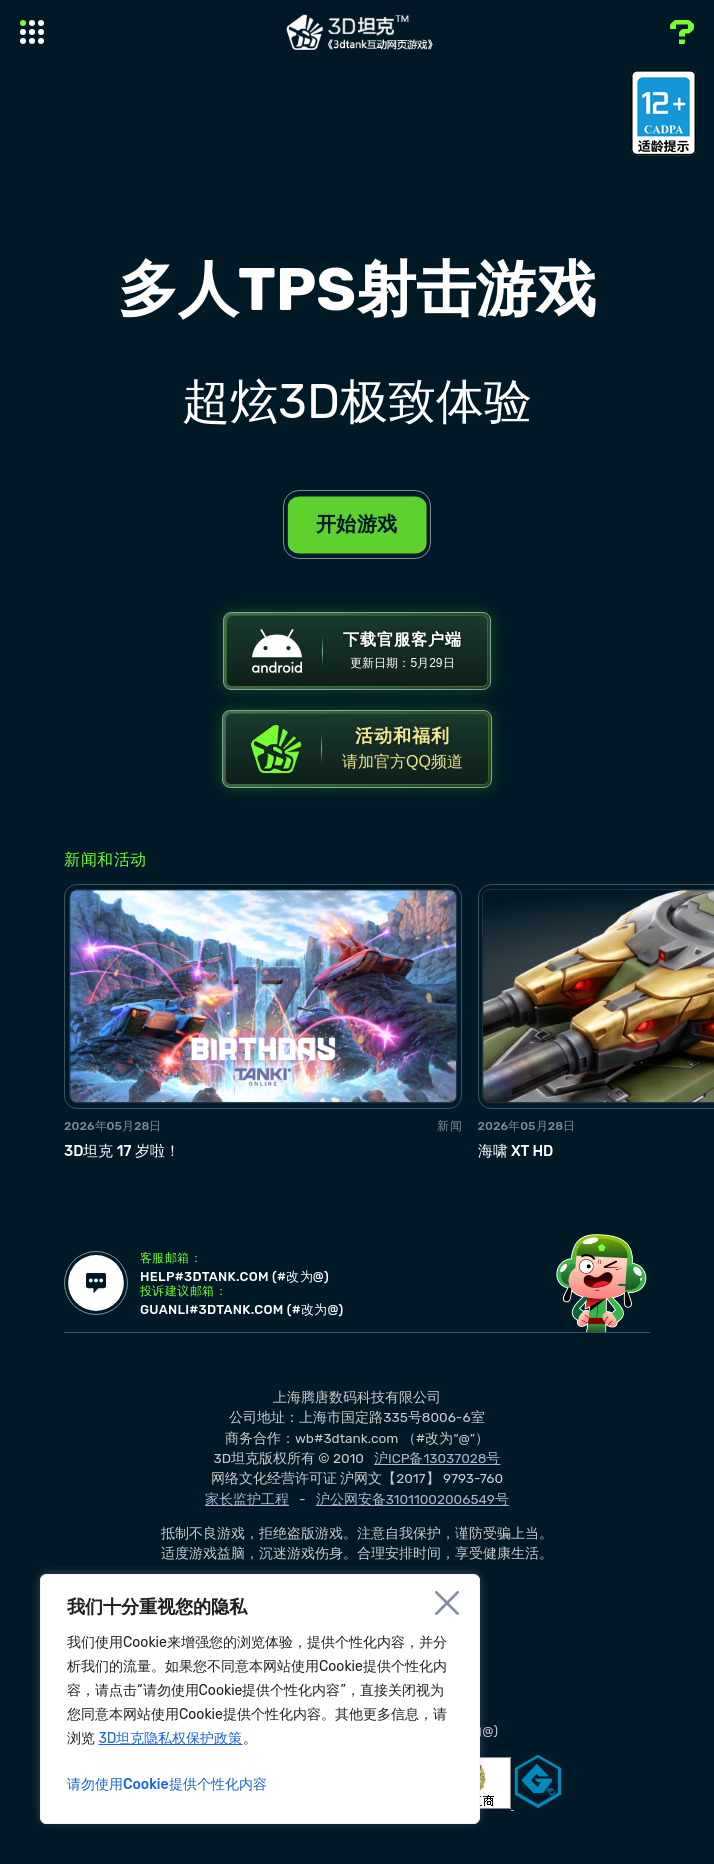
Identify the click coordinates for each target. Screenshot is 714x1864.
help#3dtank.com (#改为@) (256, 1297)
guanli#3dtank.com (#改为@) (265, 1333)
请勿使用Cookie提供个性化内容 (167, 1784)
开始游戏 (357, 524)
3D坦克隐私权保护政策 (170, 1738)
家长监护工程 (247, 1521)
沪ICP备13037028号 (437, 1480)
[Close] (447, 1603)
